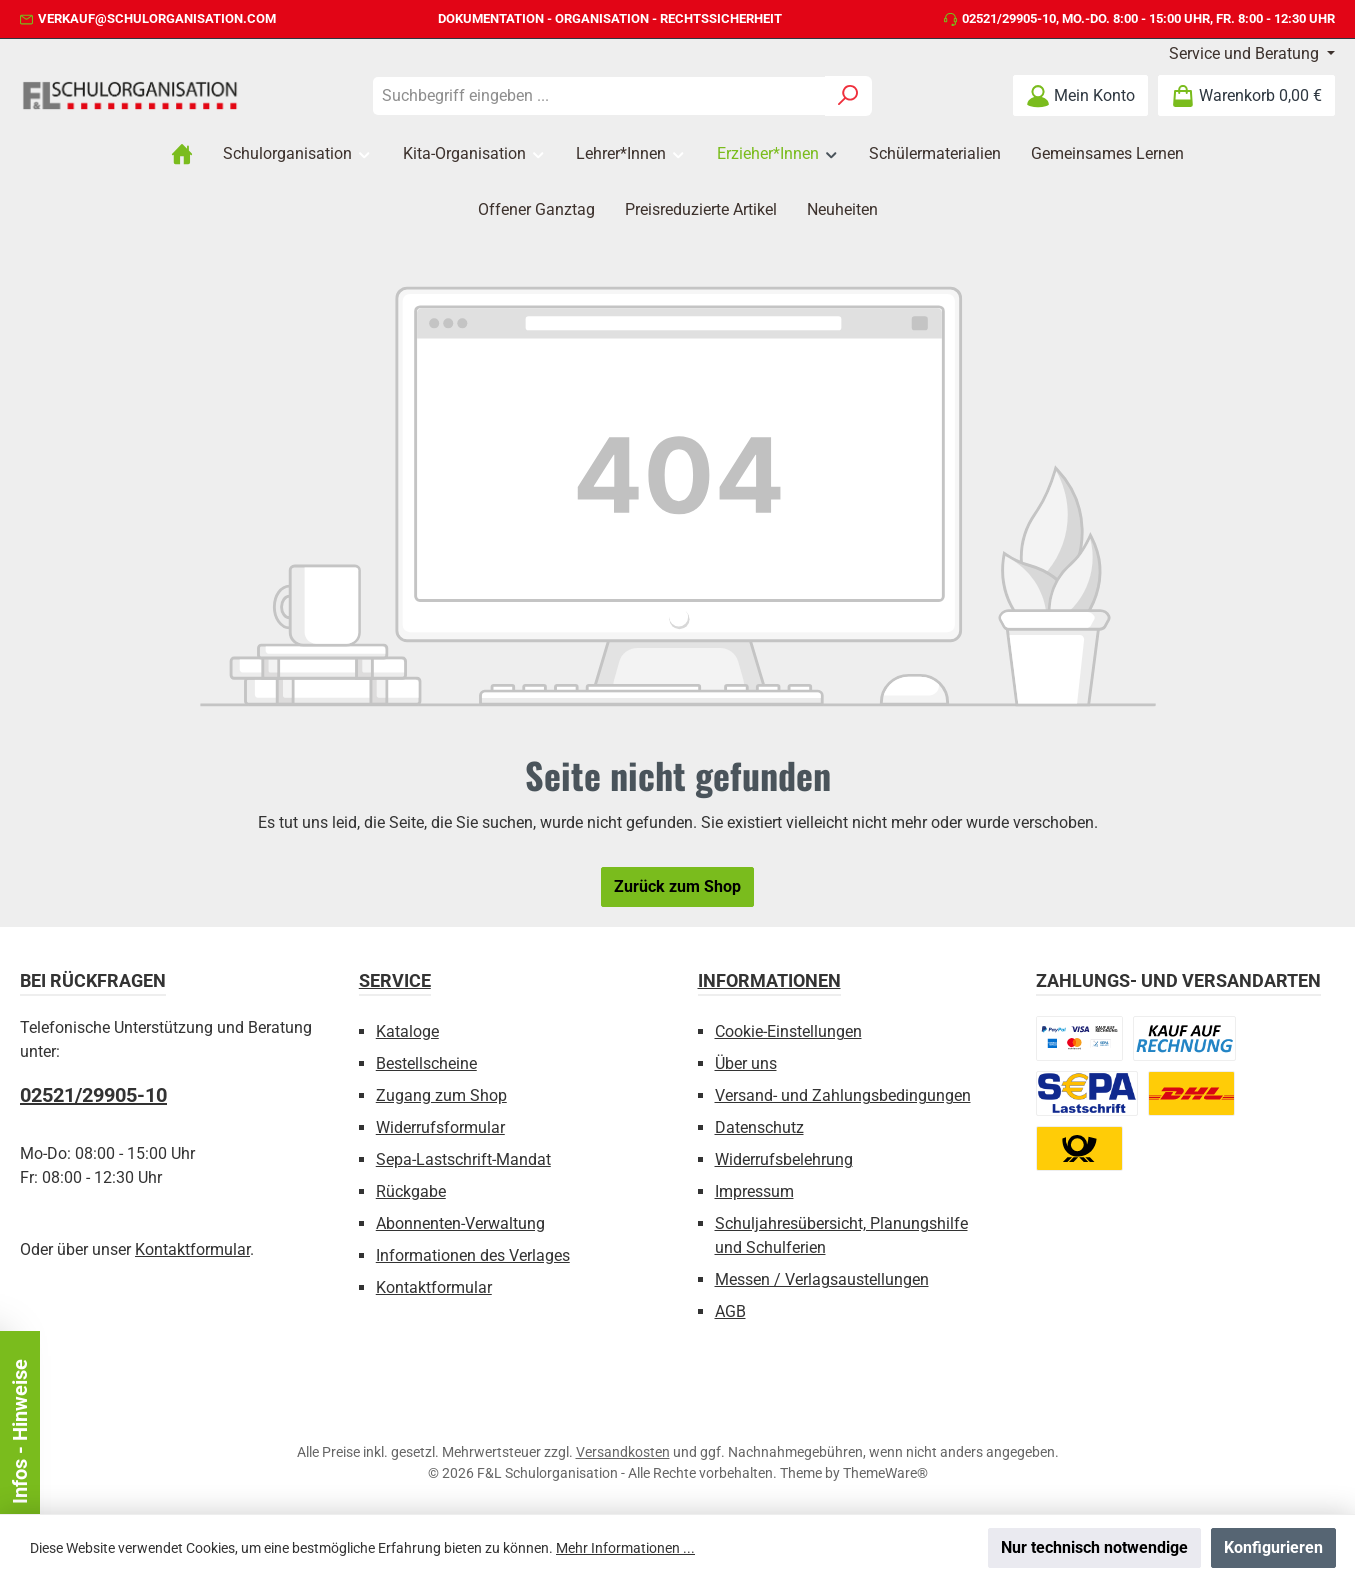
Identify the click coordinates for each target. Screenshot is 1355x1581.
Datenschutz (759, 1127)
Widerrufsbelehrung (784, 1159)
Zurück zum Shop (677, 886)
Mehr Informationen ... (625, 1548)
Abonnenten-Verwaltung (460, 1223)
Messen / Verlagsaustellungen (822, 1279)
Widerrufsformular (440, 1127)
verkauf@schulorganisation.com (157, 18)
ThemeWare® (885, 1473)
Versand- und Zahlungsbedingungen (843, 1095)
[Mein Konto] (1080, 95)
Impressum (754, 1191)
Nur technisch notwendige (1094, 1547)
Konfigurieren (1273, 1547)
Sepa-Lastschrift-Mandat (463, 1159)
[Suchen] (848, 96)
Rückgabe (411, 1191)
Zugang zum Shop (441, 1095)
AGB (730, 1311)
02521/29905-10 (1009, 18)
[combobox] (599, 96)
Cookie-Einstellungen (788, 1031)
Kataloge (407, 1031)
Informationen (769, 980)
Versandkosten (623, 1452)
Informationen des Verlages (473, 1255)
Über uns (746, 1063)
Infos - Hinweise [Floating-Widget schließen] (220, 1431)
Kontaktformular (192, 1249)
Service (395, 980)
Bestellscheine (426, 1063)
